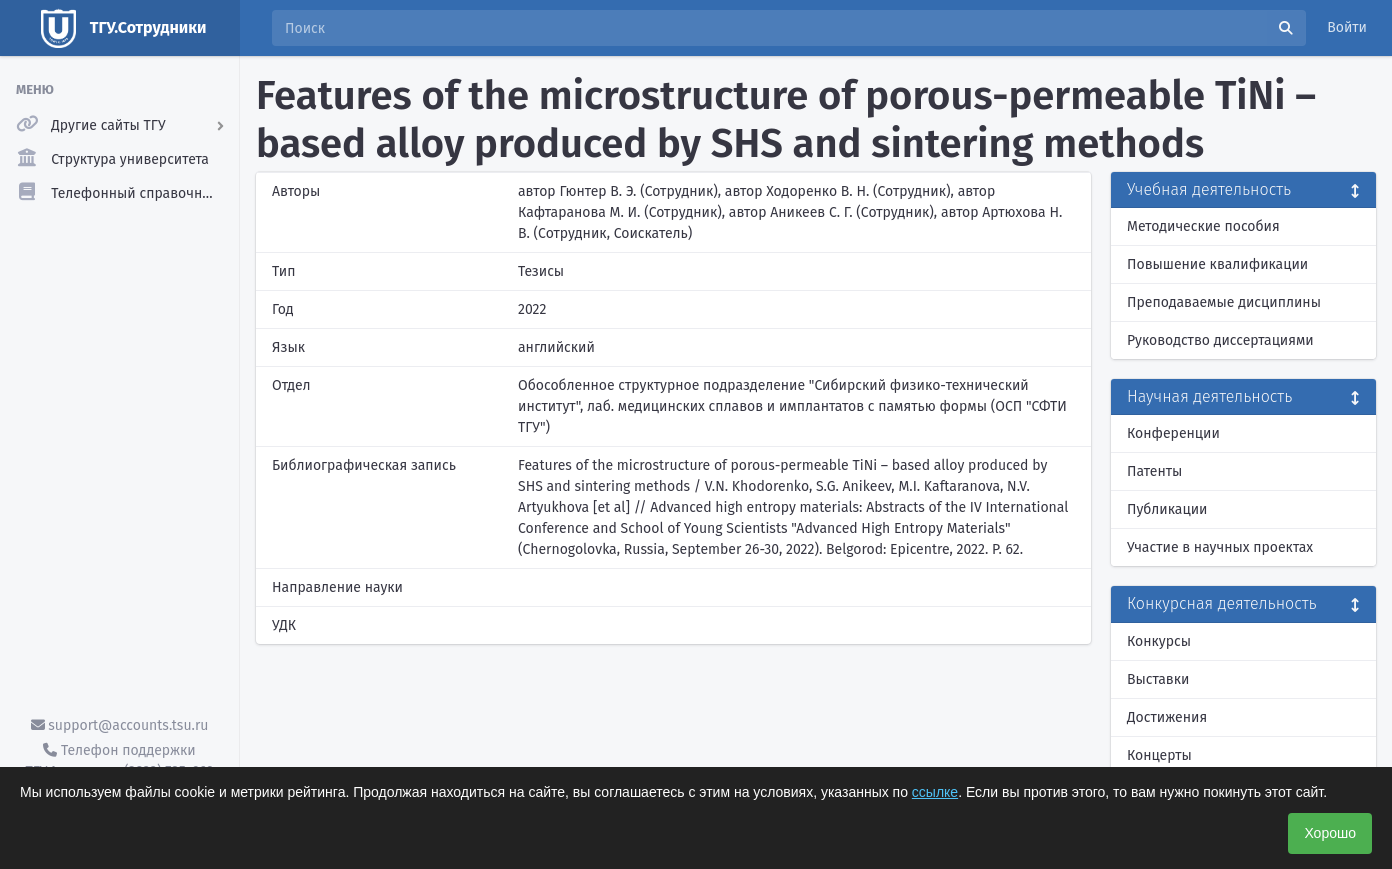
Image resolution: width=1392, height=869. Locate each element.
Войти (1347, 27)
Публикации (1167, 509)
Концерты (1159, 755)
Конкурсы (1159, 641)
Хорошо (1330, 833)
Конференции (1173, 433)
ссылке (935, 792)
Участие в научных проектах (1220, 547)
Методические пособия (1203, 226)
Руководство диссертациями (1220, 340)
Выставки (1158, 679)
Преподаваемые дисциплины (1224, 302)
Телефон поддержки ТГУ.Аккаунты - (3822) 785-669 (119, 761)
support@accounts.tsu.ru (120, 725)
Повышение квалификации (1217, 264)
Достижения (1167, 717)
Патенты (1154, 471)
